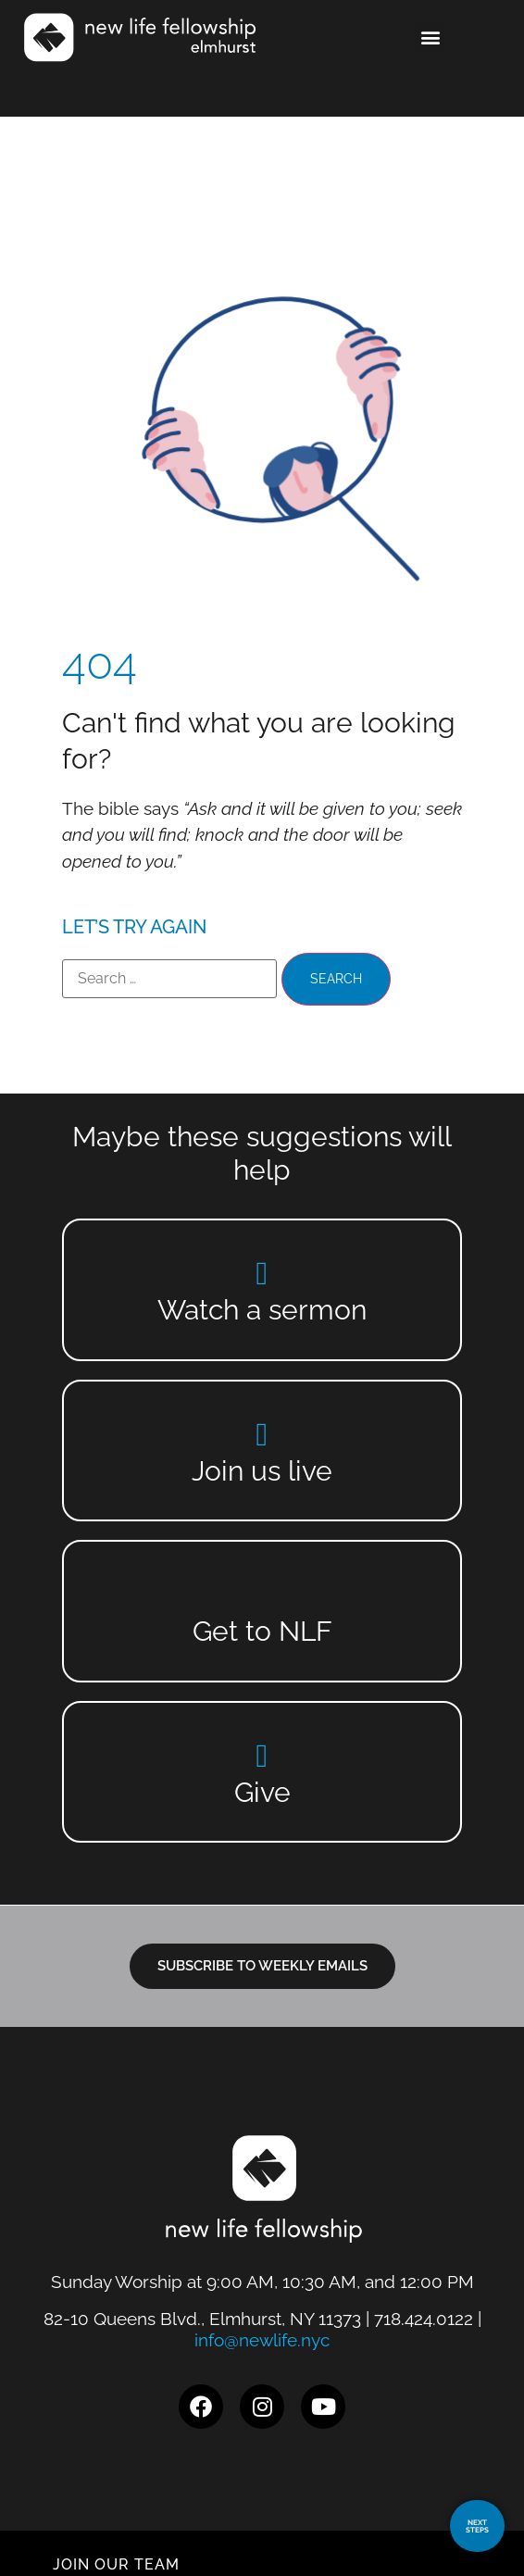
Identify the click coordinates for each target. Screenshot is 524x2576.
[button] (430, 37)
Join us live (262, 1471)
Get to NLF (262, 1631)
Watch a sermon (262, 1310)
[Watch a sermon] (262, 1273)
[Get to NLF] (262, 1594)
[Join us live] (262, 1434)
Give (262, 1792)
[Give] (262, 1755)
